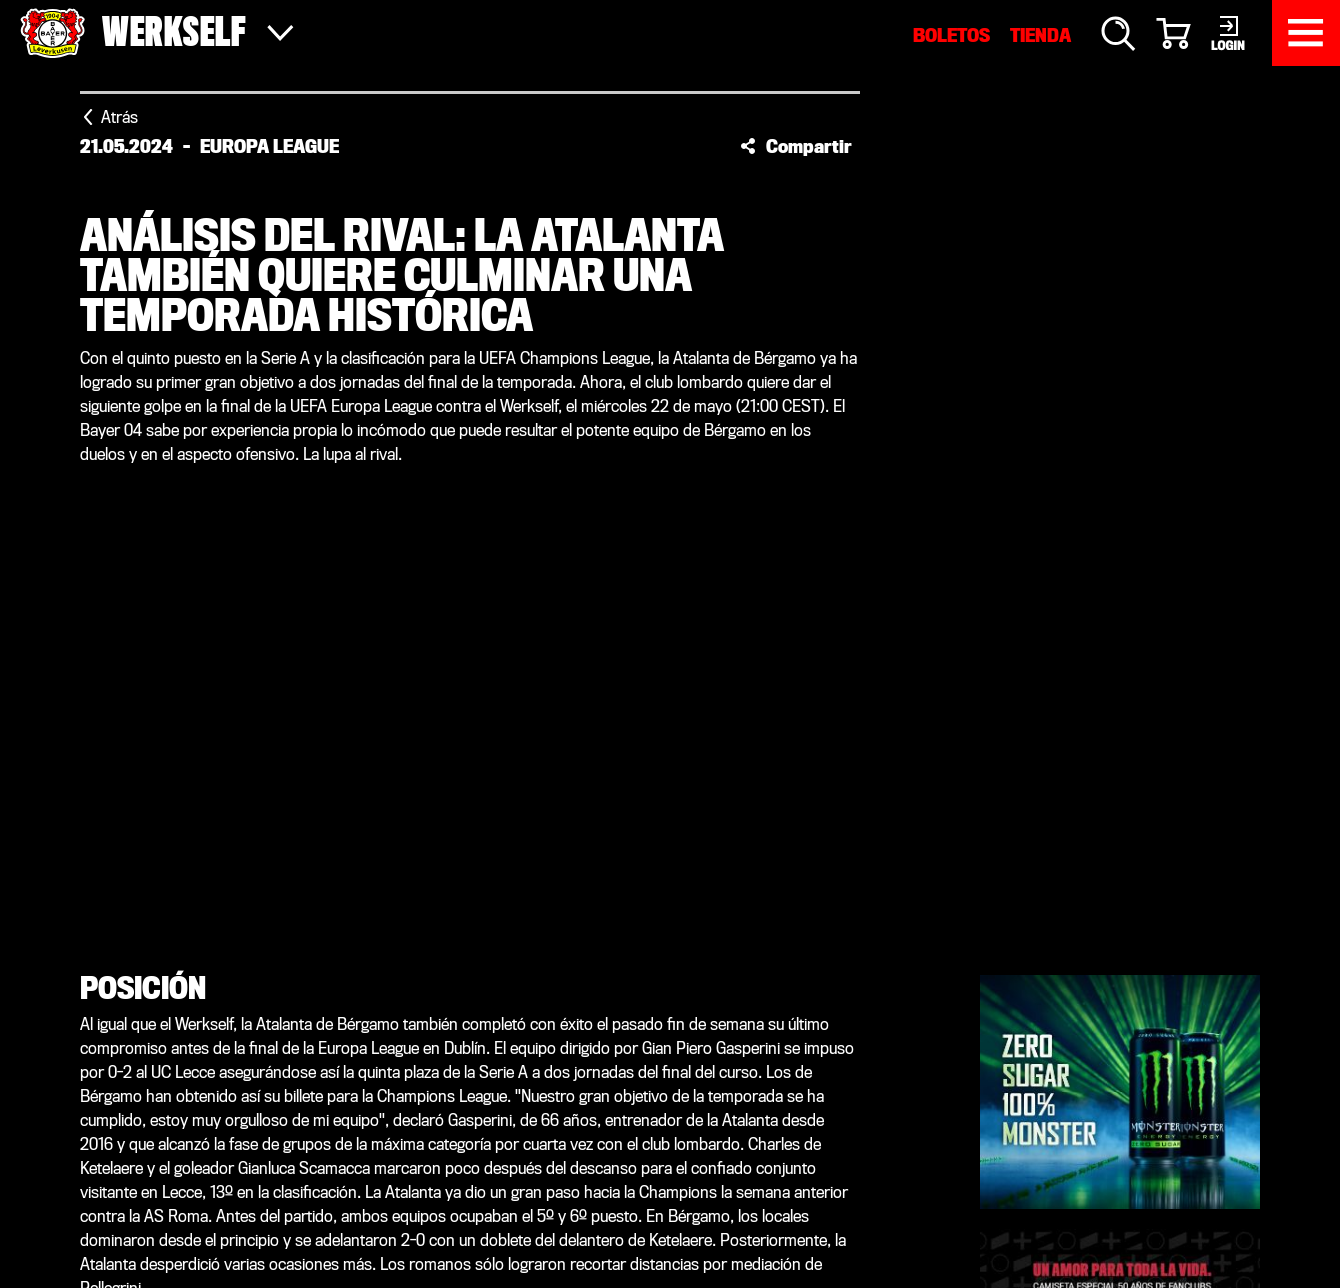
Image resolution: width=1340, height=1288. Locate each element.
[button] (796, 146)
